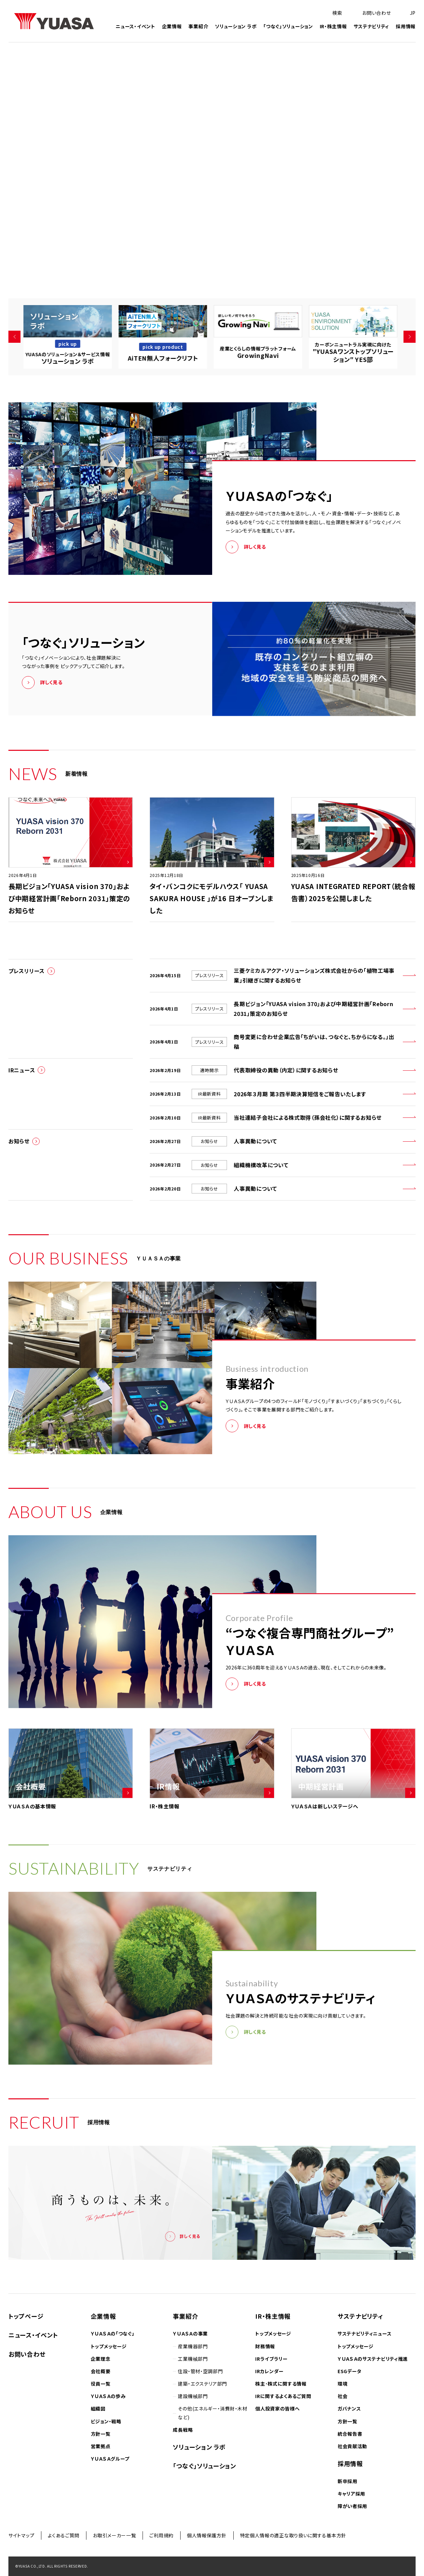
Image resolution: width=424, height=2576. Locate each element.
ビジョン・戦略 (106, 2421)
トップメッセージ (109, 2346)
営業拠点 (101, 2446)
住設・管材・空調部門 (200, 2371)
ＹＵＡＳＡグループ (110, 2458)
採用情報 (406, 27)
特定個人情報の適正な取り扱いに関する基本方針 (293, 2535)
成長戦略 (183, 2429)
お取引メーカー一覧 (114, 2535)
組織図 (98, 2408)
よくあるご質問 (63, 2535)
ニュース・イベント (135, 27)
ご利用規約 (161, 2535)
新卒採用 (347, 2481)
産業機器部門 (192, 2346)
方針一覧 (101, 2433)
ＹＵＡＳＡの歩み (108, 2396)
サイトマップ (21, 2535)
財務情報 (265, 2346)
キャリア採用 (351, 2493)
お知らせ (19, 1141)
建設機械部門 (192, 2396)
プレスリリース (26, 971)
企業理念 (101, 2358)
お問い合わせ (26, 2354)
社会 (342, 2396)
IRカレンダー (269, 2371)
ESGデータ (349, 2371)
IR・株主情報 (333, 27)
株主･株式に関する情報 (281, 2383)
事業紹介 (198, 27)
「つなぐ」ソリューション (288, 27)
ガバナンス (349, 2408)
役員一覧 (101, 2383)
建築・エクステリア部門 (202, 2383)
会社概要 (101, 2371)
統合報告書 (350, 2433)
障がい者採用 (352, 2506)
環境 (342, 2383)
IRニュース (21, 1070)
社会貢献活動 (352, 2446)
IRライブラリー (271, 2358)
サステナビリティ (371, 27)
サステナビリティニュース (364, 2333)
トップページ (25, 2316)
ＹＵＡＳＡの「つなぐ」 (112, 2333)
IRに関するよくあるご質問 (283, 2396)
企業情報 (172, 27)
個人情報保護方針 (207, 2535)
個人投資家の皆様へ (277, 2408)
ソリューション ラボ (236, 27)
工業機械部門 (192, 2358)
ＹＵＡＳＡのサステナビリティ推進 (373, 2358)
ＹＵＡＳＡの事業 (190, 2333)
